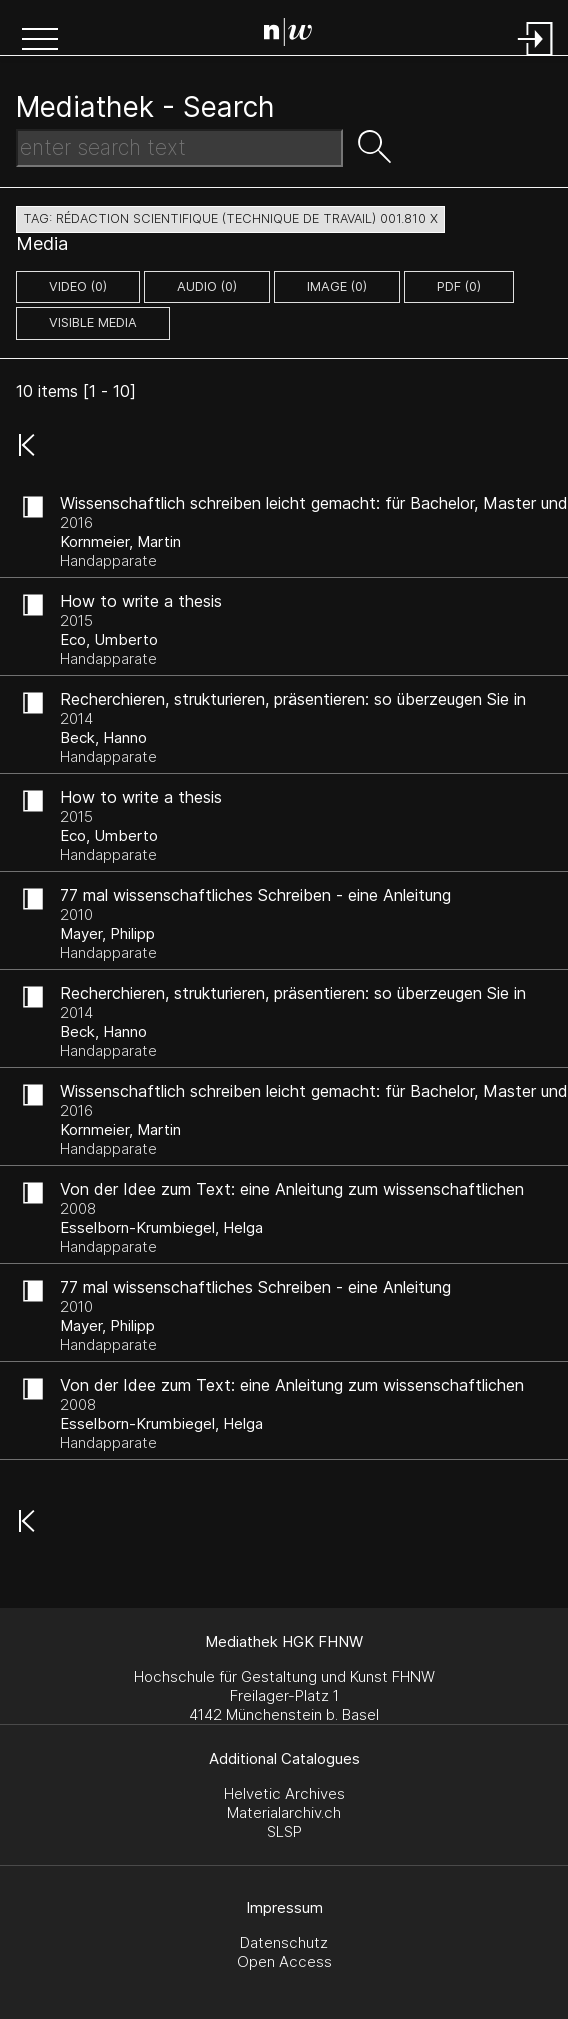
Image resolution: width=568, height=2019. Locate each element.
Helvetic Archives (284, 1793)
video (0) (78, 286)
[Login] (536, 57)
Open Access (284, 1961)
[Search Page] (288, 35)
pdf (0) (459, 286)
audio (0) (207, 286)
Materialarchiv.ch (284, 1812)
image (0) (337, 286)
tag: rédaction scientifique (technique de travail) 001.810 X (230, 218)
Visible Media (93, 322)
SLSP (284, 1831)
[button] (40, 41)
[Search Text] (179, 148)
